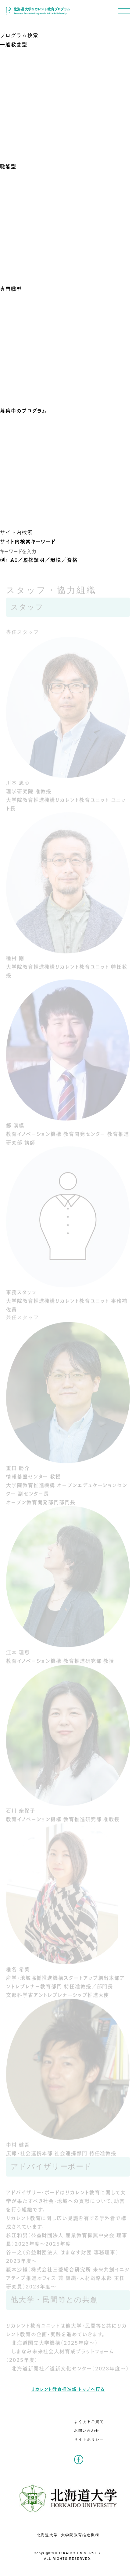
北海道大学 (47, 2535)
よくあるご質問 (89, 2422)
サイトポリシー (89, 2439)
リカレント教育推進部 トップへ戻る (68, 2388)
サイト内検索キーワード (28, 541)
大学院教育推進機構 (80, 2535)
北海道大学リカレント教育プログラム (38, 10)
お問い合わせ (87, 2430)
